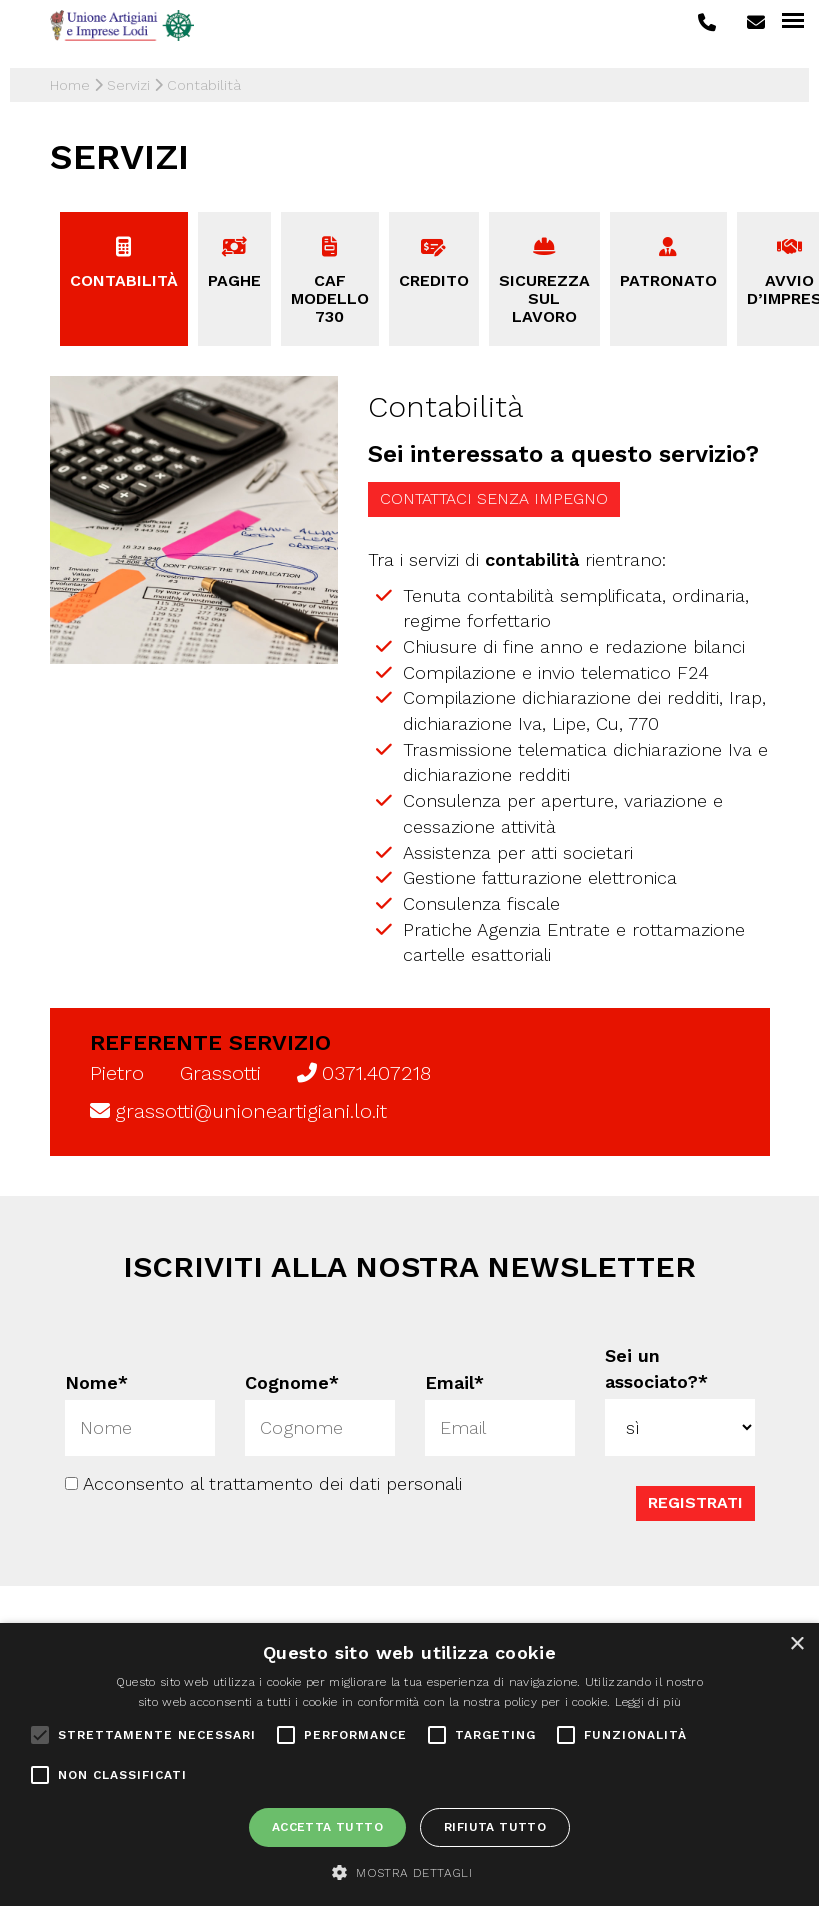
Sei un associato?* (656, 1368)
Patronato (668, 280)
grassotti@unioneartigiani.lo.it (251, 1111)
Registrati (694, 1502)
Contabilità (124, 280)
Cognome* (291, 1382)
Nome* (95, 1382)
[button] (409, 1872)
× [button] (796, 1644)
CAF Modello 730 (330, 298)
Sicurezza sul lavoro (544, 298)
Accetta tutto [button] (327, 1827)
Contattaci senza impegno (494, 498)
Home (70, 85)
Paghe (234, 280)
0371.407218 (376, 1073)
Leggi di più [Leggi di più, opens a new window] (648, 1702)
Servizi (128, 85)
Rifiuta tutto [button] (495, 1827)
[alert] (409, 1764)
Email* (454, 1382)
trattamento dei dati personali (335, 1483)
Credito (434, 280)
